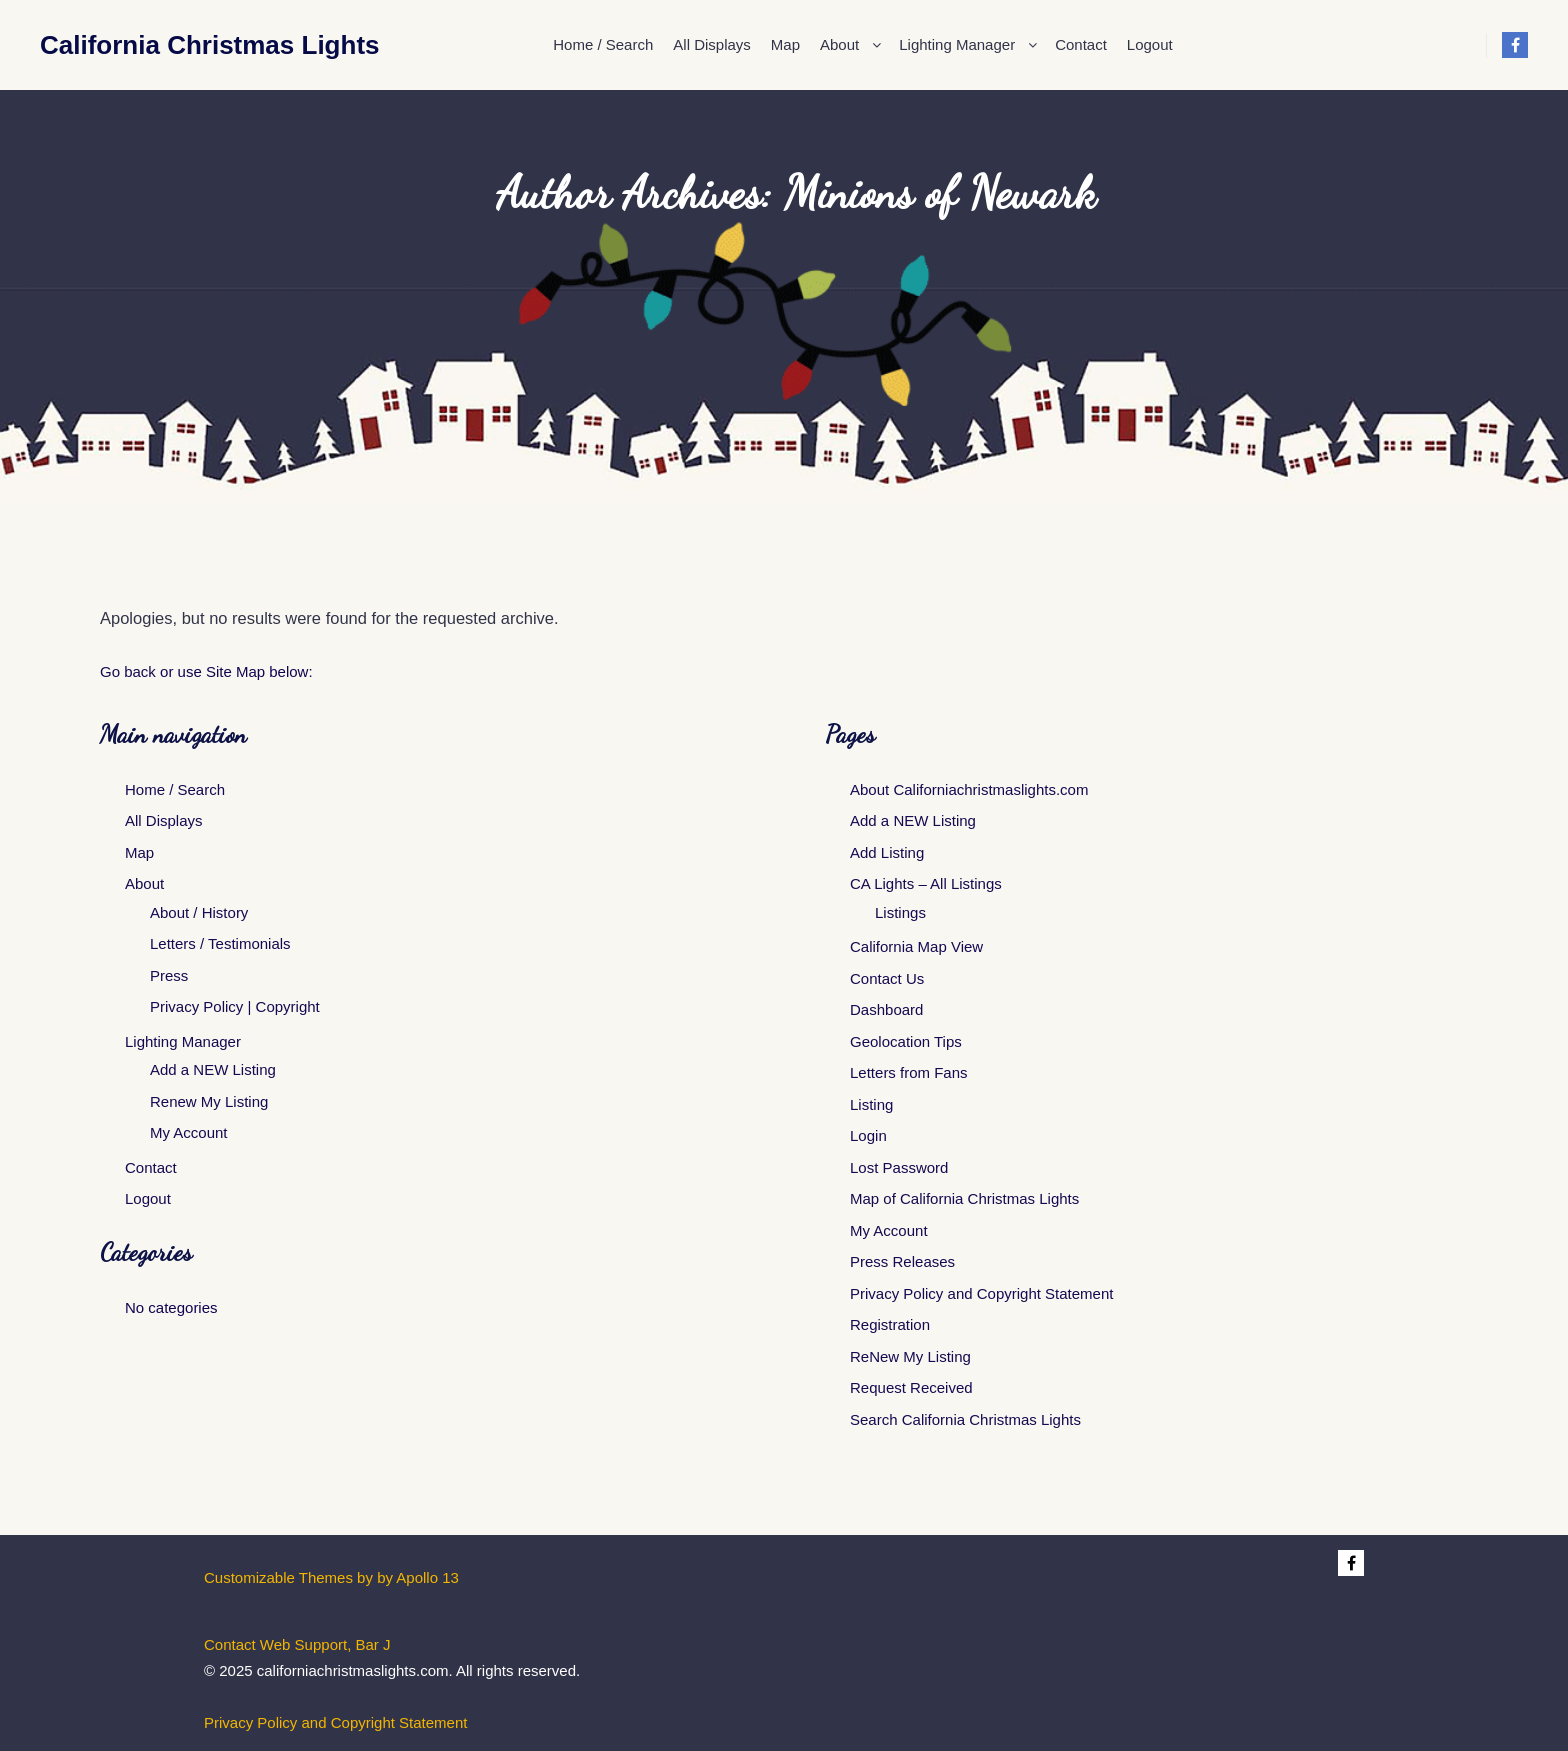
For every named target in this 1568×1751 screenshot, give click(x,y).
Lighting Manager (183, 1041)
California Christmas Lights (140, 45)
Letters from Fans (909, 1072)
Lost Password (899, 1167)
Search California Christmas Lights (965, 1419)
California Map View (916, 946)
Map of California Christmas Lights (964, 1198)
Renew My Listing (209, 1101)
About (144, 883)
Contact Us (887, 978)
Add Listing (887, 852)
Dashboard (886, 1009)
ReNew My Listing (910, 1356)
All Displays (164, 820)
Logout (148, 1198)
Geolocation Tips (906, 1041)
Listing (871, 1104)
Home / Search (175, 789)
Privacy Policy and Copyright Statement (981, 1293)
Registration (890, 1324)
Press (169, 975)
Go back (128, 671)
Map (139, 852)
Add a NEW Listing (213, 1069)
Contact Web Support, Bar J (297, 1644)
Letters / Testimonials (220, 943)
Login (868, 1135)
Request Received (911, 1387)
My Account (189, 1132)
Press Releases (902, 1261)
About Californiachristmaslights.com (969, 789)
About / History (199, 912)
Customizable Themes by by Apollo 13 (331, 1577)
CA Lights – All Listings (926, 883)
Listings (900, 912)
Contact (151, 1167)
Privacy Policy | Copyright (235, 1006)
